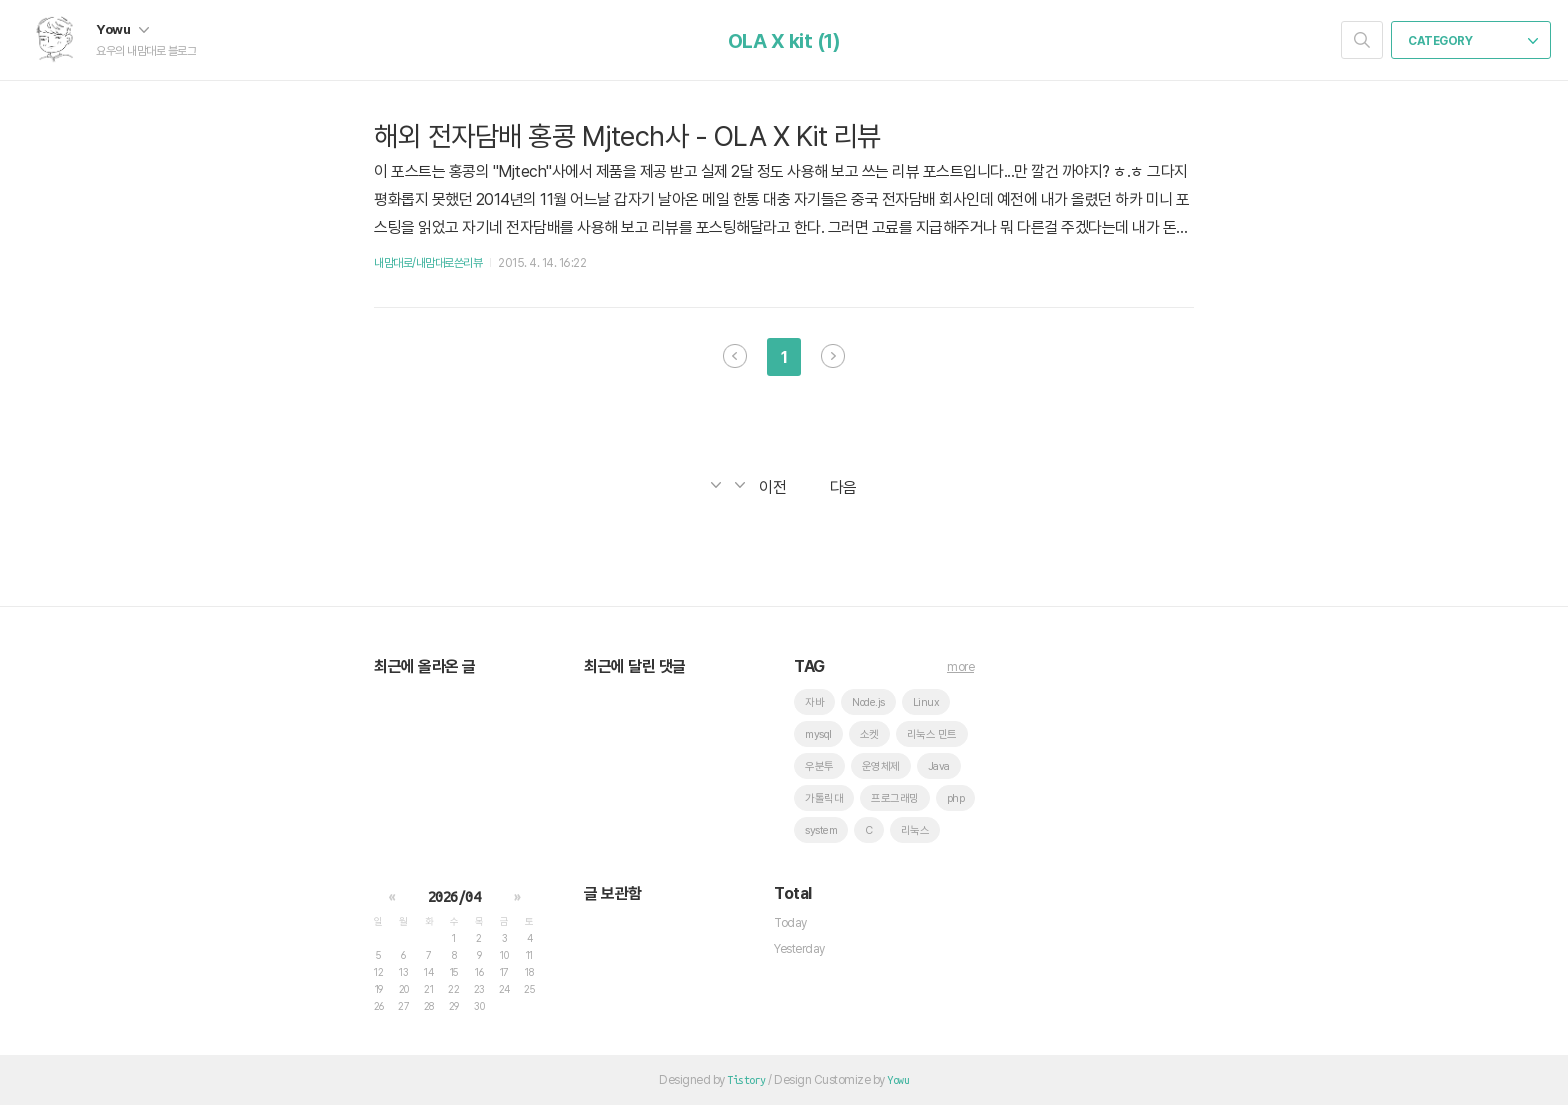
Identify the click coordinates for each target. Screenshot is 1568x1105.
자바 (814, 702)
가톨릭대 (824, 798)
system (821, 830)
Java (939, 766)
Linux (926, 702)
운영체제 (881, 766)
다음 (833, 356)
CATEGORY (1473, 41)
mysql (818, 734)
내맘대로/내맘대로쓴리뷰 (428, 263)
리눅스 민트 (932, 734)
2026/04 (454, 897)
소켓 (869, 734)
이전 (735, 356)
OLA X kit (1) (784, 41)
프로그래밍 (895, 798)
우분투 (819, 766)
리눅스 (915, 830)
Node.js (868, 702)
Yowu (122, 29)
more (960, 667)
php (956, 798)
